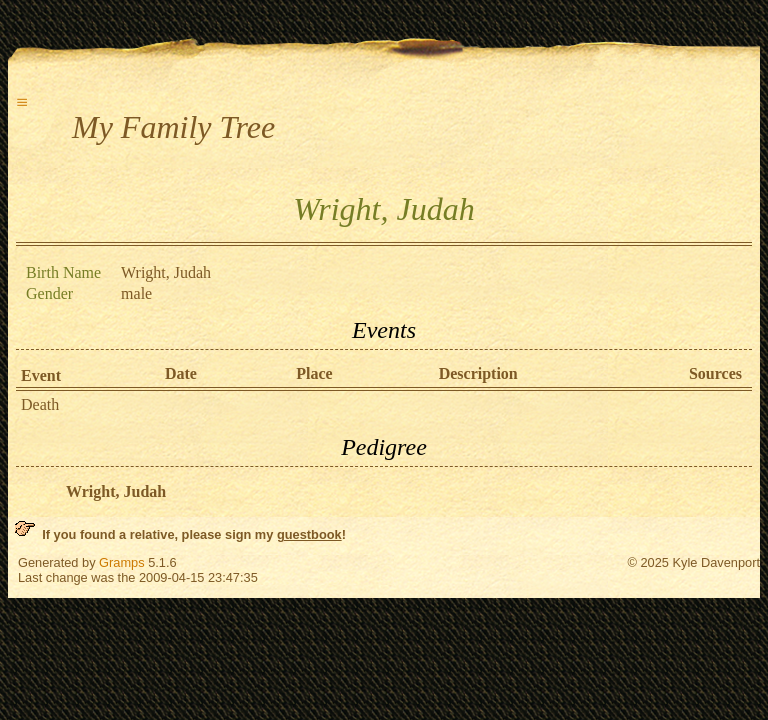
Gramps (122, 562)
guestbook (309, 534)
